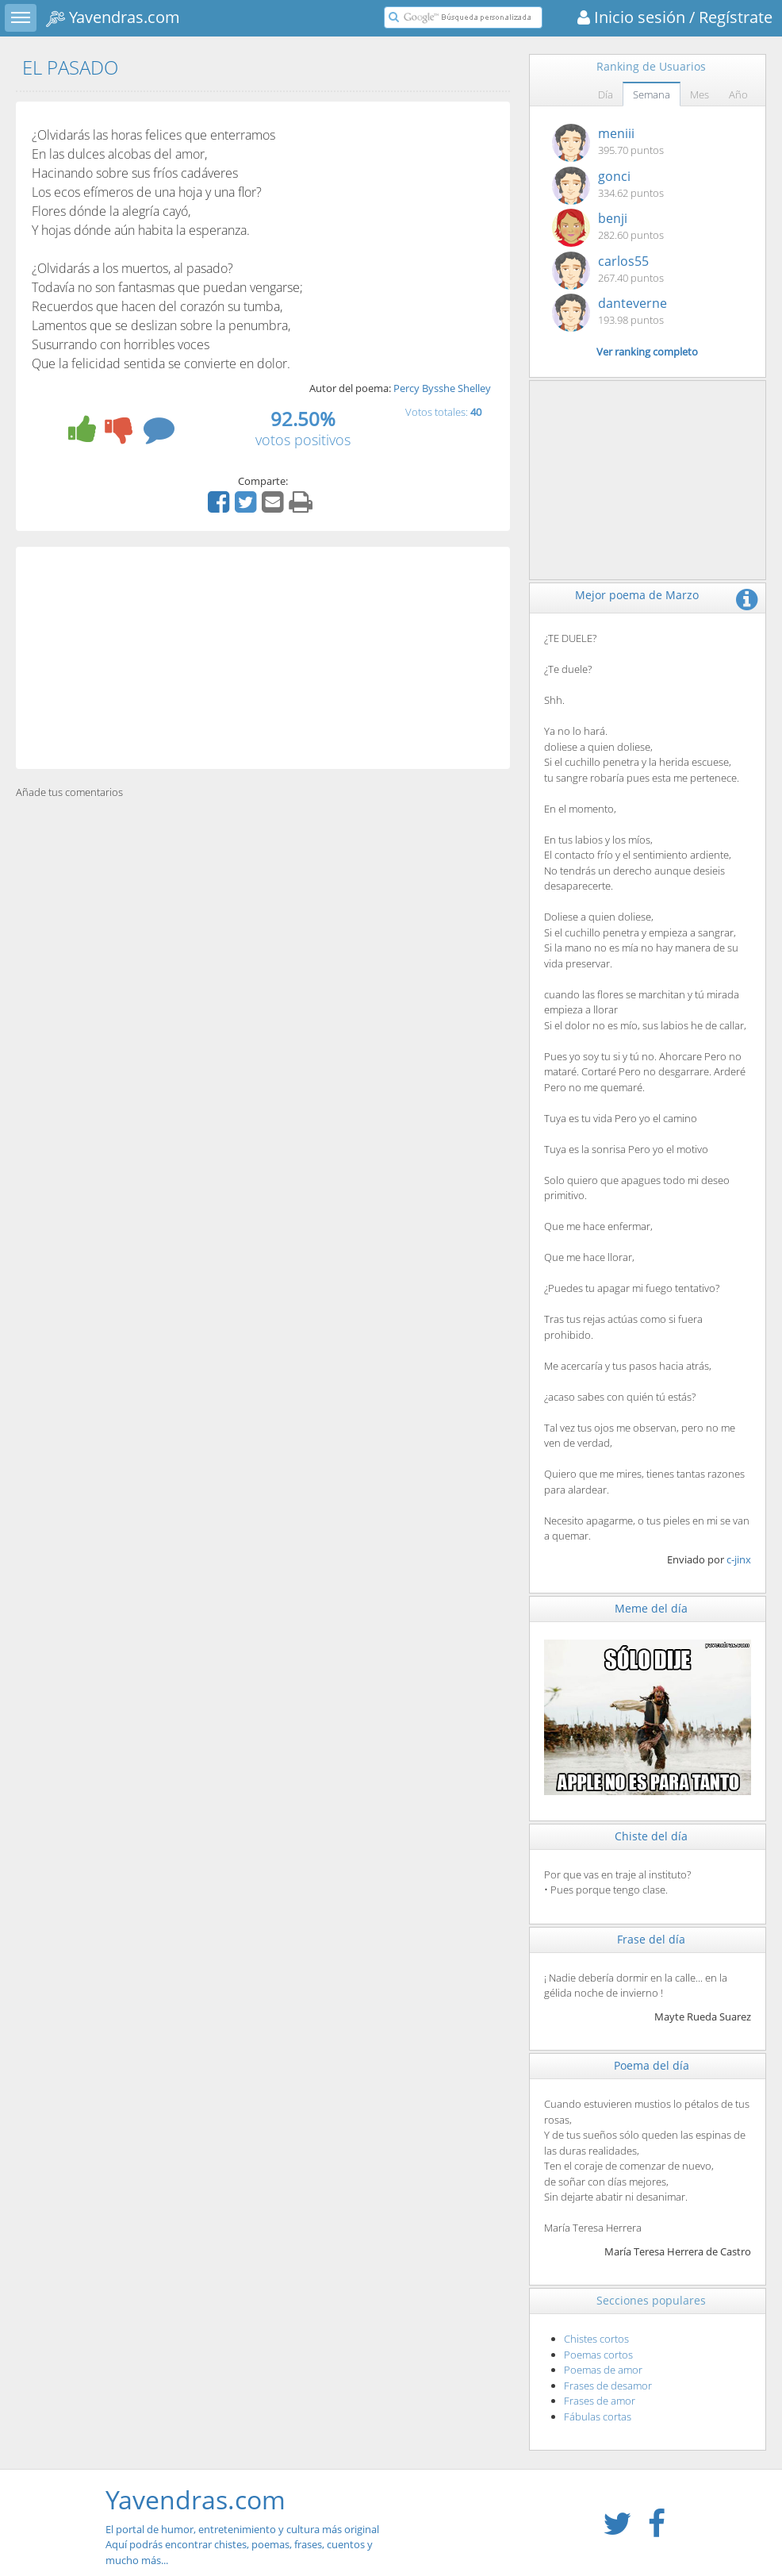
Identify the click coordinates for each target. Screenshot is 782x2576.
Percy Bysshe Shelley (442, 388)
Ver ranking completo (647, 351)
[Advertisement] (263, 658)
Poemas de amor (603, 2370)
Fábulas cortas (597, 2416)
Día (605, 94)
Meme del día (651, 1608)
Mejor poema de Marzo (637, 594)
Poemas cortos (598, 2354)
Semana (651, 94)
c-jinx (738, 1559)
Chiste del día (651, 1836)
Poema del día (651, 2065)
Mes (699, 94)
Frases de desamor (608, 2385)
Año (738, 94)
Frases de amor (599, 2400)
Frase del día (651, 1939)
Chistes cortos (596, 2339)
